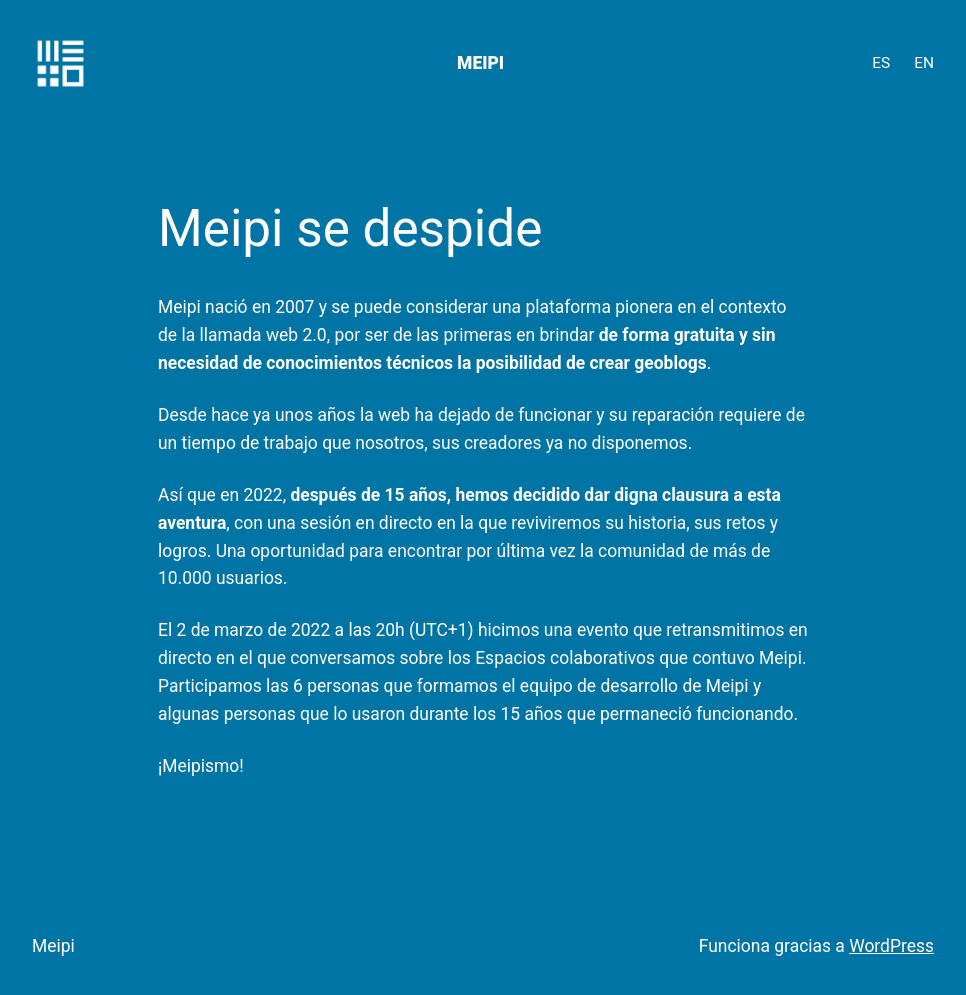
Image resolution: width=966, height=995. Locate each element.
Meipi (480, 63)
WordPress (891, 946)
